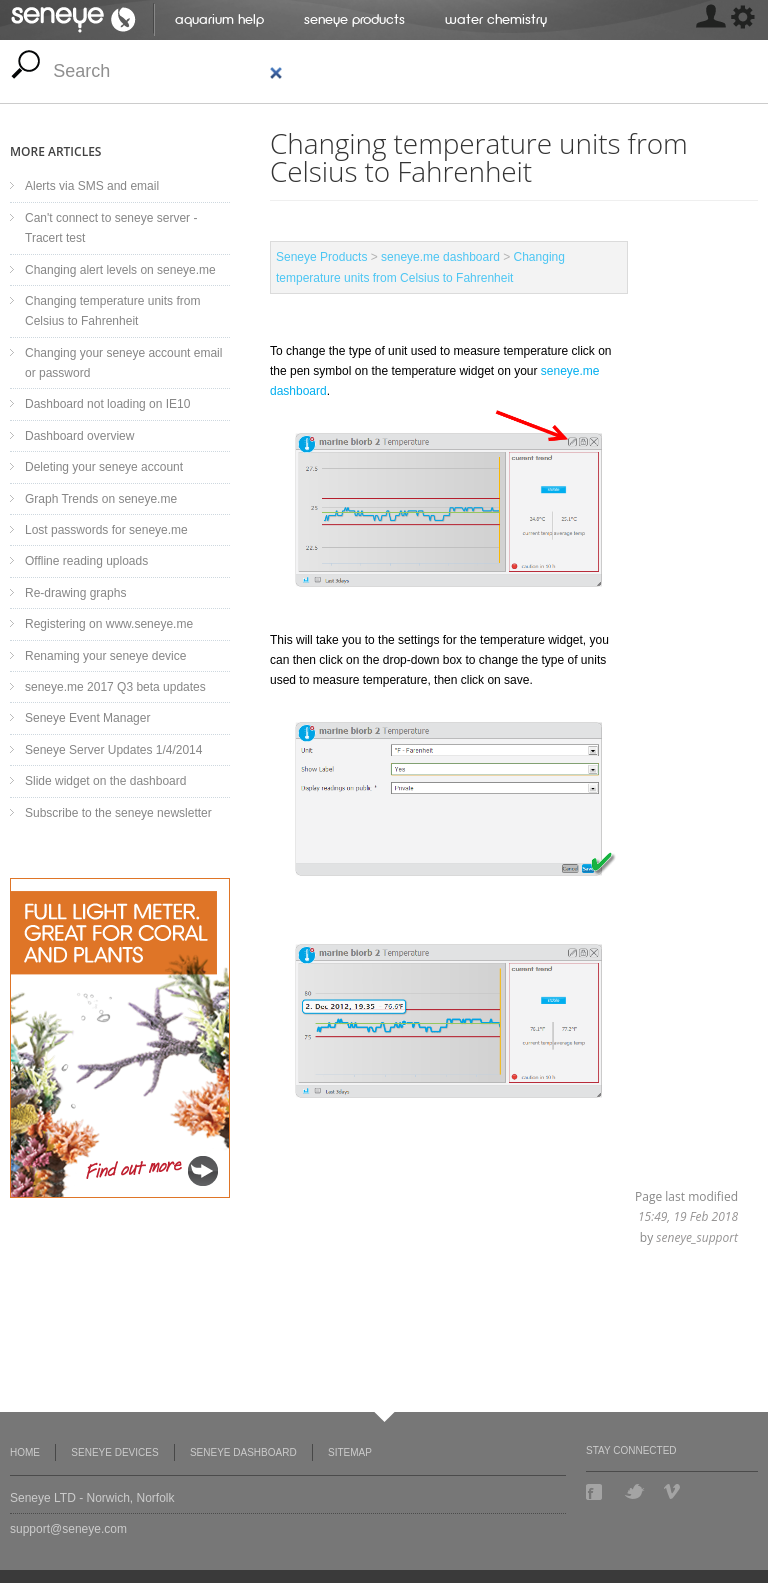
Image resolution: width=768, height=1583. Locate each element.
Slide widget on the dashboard (105, 781)
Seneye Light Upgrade (120, 1038)
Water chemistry (496, 19)
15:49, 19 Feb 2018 (688, 1216)
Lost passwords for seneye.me (106, 530)
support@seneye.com (68, 1529)
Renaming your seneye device (105, 656)
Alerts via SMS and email (92, 186)
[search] (169, 71)
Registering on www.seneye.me (109, 624)
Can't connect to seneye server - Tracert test (111, 228)
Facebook (596, 1492)
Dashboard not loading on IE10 (107, 404)
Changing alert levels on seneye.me (120, 270)
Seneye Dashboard (243, 1452)
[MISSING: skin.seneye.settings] (710, 20)
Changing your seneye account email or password (123, 363)
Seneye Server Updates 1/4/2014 (113, 750)
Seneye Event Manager (87, 718)
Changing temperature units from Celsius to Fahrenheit (112, 311)
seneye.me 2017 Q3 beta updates (115, 687)
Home (25, 1452)
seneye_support (697, 1237)
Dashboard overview (79, 436)
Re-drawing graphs (75, 593)
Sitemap (350, 1452)
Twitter (634, 1491)
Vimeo (674, 1491)
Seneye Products (354, 19)
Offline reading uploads (86, 561)
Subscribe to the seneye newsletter (118, 813)
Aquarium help (219, 19)
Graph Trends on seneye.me (101, 499)
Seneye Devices (114, 1452)
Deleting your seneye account (104, 467)
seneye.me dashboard (440, 257)
